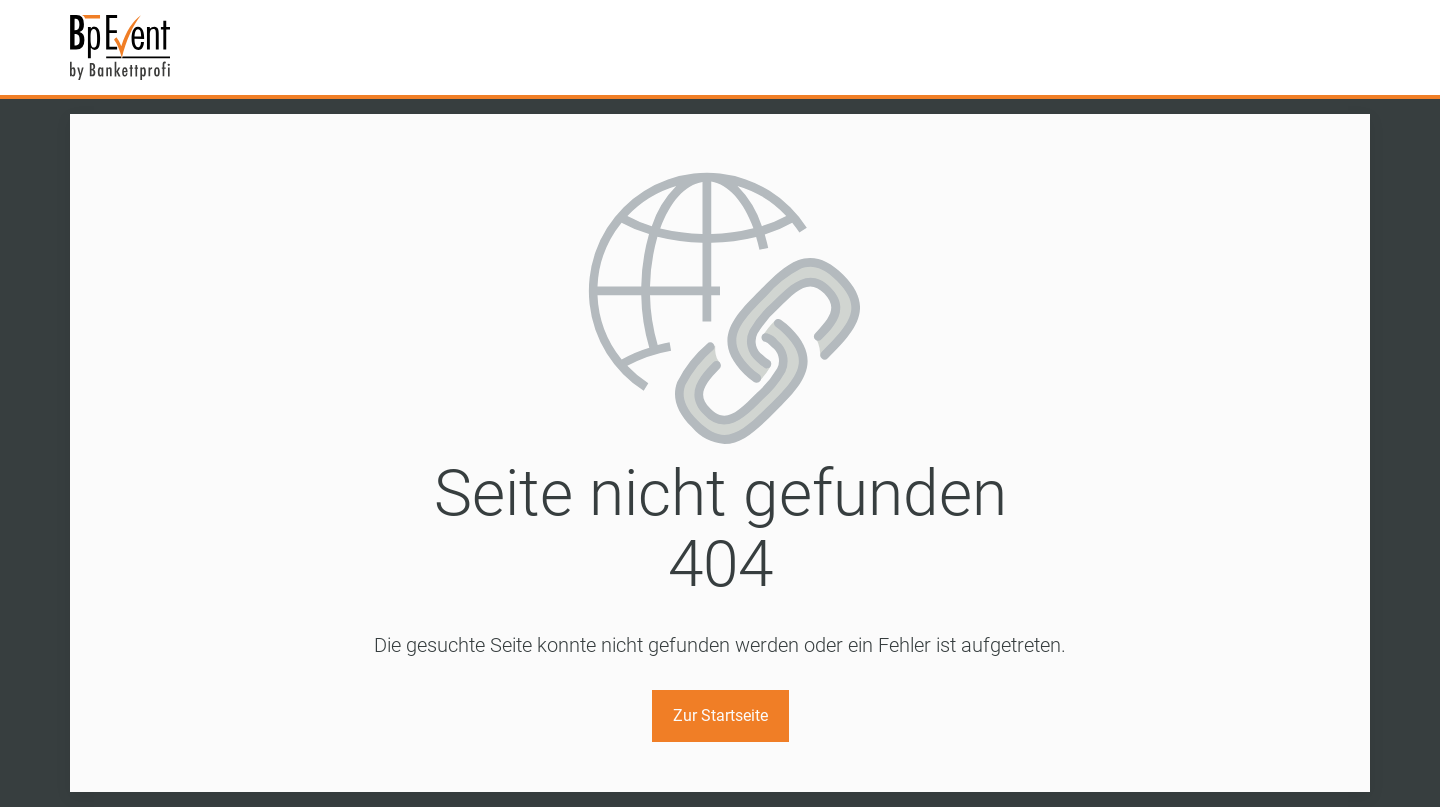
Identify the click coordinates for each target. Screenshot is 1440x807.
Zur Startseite (720, 715)
